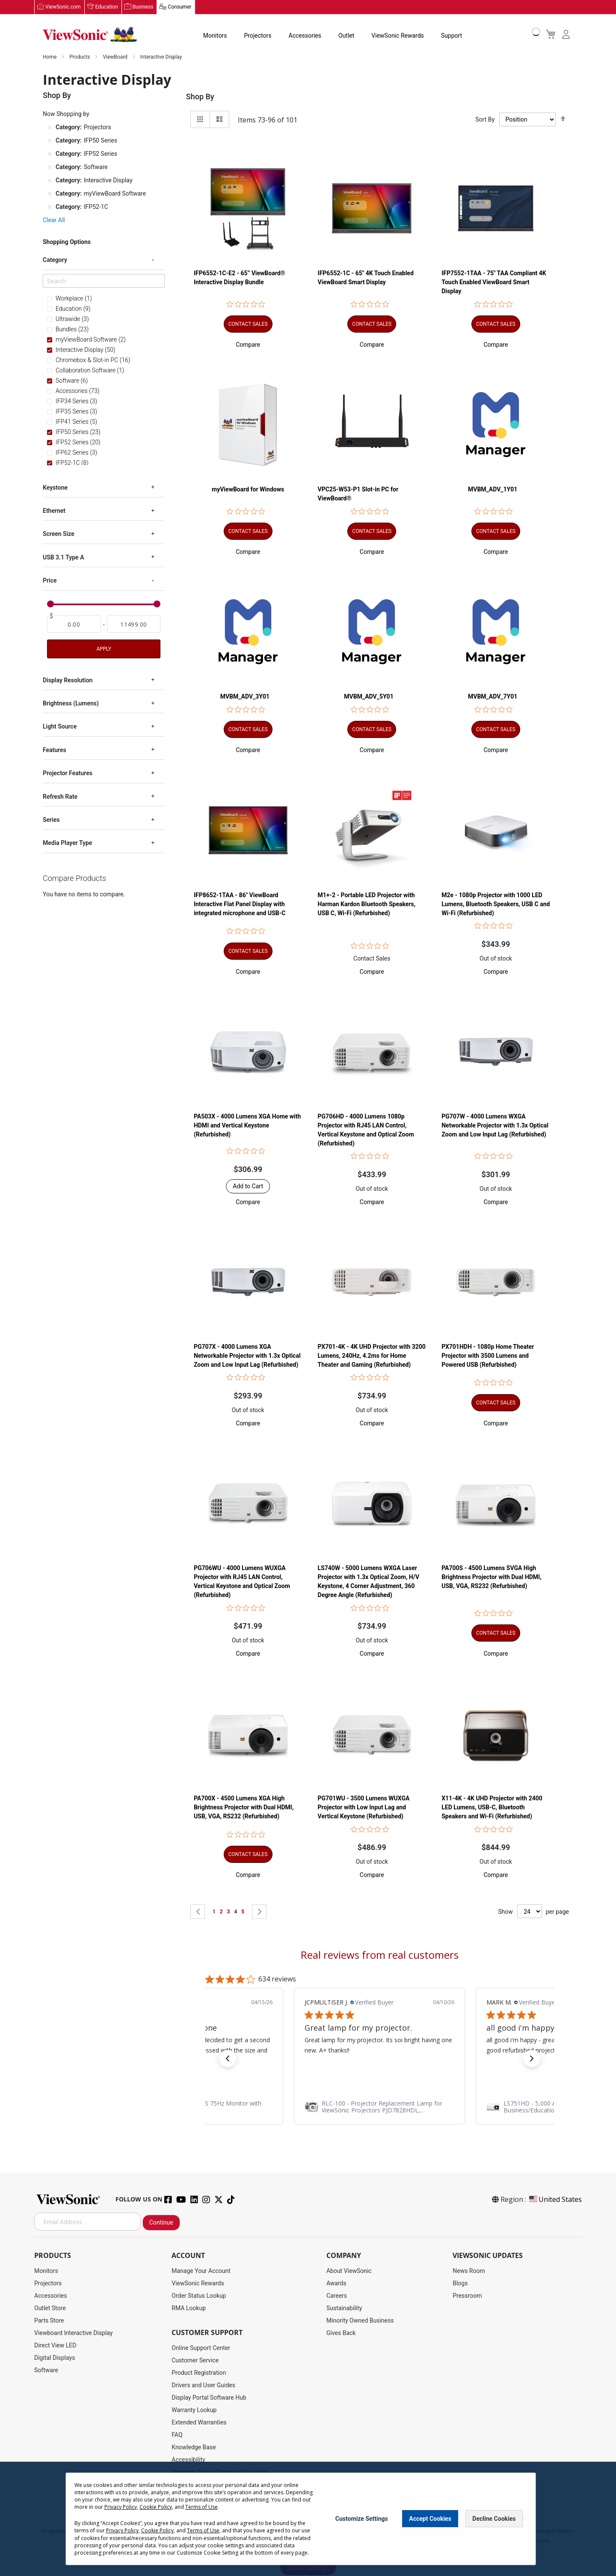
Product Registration (199, 2373)
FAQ (177, 2435)
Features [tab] (54, 750)
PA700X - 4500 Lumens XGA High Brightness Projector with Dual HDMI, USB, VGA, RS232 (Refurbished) (243, 1807)
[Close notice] (524, 2519)
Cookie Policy (155, 2507)
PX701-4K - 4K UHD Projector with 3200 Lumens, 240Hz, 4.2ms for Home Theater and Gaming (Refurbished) (372, 1356)
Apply (103, 649)
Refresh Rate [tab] (60, 796)
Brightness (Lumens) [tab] (71, 703)
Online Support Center (201, 2348)
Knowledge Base (194, 2447)
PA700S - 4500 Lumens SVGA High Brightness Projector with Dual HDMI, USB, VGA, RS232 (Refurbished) (491, 1577)
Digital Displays (54, 2358)
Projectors (258, 36)
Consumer (179, 7)
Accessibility (188, 2460)
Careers (336, 2296)
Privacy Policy (120, 2507)
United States (555, 2199)
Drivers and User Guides (203, 2385)
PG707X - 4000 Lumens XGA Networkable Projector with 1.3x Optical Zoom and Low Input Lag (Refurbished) (247, 1356)
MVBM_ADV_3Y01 (245, 696)
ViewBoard (116, 57)
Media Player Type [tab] (67, 843)
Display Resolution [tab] (67, 680)
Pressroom (467, 2296)
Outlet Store (50, 2308)
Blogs (460, 2283)
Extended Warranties (199, 2422)
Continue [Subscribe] (161, 2222)
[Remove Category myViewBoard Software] (49, 193)
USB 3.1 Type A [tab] (63, 557)
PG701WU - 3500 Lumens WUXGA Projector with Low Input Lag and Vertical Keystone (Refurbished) (364, 1807)
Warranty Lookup (194, 2410)
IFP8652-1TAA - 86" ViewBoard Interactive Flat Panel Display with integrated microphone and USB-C (240, 904)
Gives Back (341, 2333)
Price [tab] (50, 580)
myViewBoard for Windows (248, 489)
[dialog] (308, 2519)
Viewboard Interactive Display (73, 2333)
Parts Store (49, 2320)
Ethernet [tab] (54, 511)
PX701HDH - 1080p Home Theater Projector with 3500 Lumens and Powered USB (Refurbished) (487, 1356)
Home (50, 57)
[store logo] (90, 35)
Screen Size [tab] (58, 534)
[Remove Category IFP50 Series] (49, 140)
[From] (74, 624)
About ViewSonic (349, 2271)
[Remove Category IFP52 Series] (49, 154)
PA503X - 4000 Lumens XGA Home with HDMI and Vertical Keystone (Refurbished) (247, 1125)
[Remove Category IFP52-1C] (49, 207)
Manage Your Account (201, 2271)
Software (46, 2370)
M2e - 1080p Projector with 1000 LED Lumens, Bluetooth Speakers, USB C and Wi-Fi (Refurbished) (495, 904)
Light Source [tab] (60, 726)
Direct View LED (55, 2345)
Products (80, 57)
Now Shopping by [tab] (66, 114)
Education (106, 7)
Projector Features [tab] (67, 773)
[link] (379, 2107)
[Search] (104, 281)
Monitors (215, 36)
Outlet (346, 36)
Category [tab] (55, 260)
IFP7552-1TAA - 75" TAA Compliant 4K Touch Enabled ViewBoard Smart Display (493, 282)
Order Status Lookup (199, 2296)
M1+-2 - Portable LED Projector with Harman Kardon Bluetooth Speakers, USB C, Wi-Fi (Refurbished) (367, 904)
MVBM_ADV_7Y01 (492, 696)
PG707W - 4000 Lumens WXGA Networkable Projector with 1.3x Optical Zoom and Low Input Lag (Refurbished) (494, 1125)
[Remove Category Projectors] (49, 127)
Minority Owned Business (360, 2320)
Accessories (305, 36)
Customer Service (195, 2360)
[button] (248, 345)
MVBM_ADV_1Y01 (492, 489)
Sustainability (344, 2308)
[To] (134, 624)
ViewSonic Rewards (397, 36)
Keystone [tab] (55, 487)
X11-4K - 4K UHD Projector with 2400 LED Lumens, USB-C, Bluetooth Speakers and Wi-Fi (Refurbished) (491, 1807)
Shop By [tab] (200, 96)
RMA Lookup (189, 2308)
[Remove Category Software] (49, 167)
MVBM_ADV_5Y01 (368, 696)
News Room (469, 2271)
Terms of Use (201, 2507)
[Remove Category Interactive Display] (49, 180)
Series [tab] (51, 819)
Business (143, 7)
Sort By (485, 119)
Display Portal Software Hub (209, 2398)
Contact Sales (371, 958)
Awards (336, 2283)
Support (451, 36)
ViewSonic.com (63, 7)
